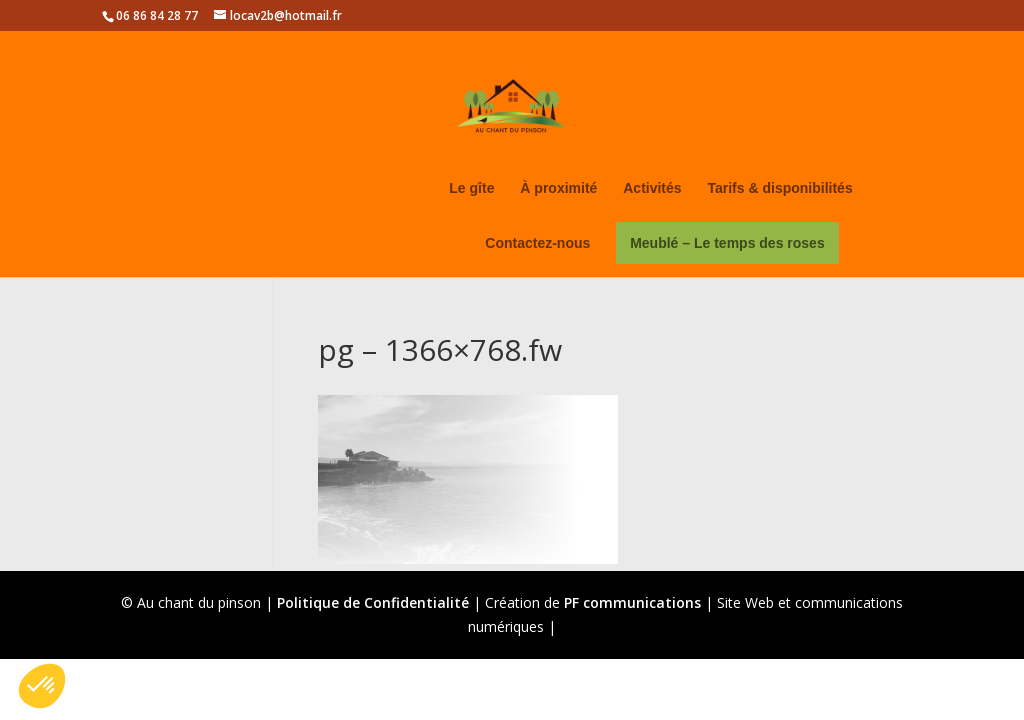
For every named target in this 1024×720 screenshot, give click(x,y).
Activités (652, 188)
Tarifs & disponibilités (779, 188)
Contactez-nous (537, 243)
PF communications (632, 602)
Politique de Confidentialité (373, 602)
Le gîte (471, 188)
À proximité (558, 188)
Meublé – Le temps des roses (727, 243)
